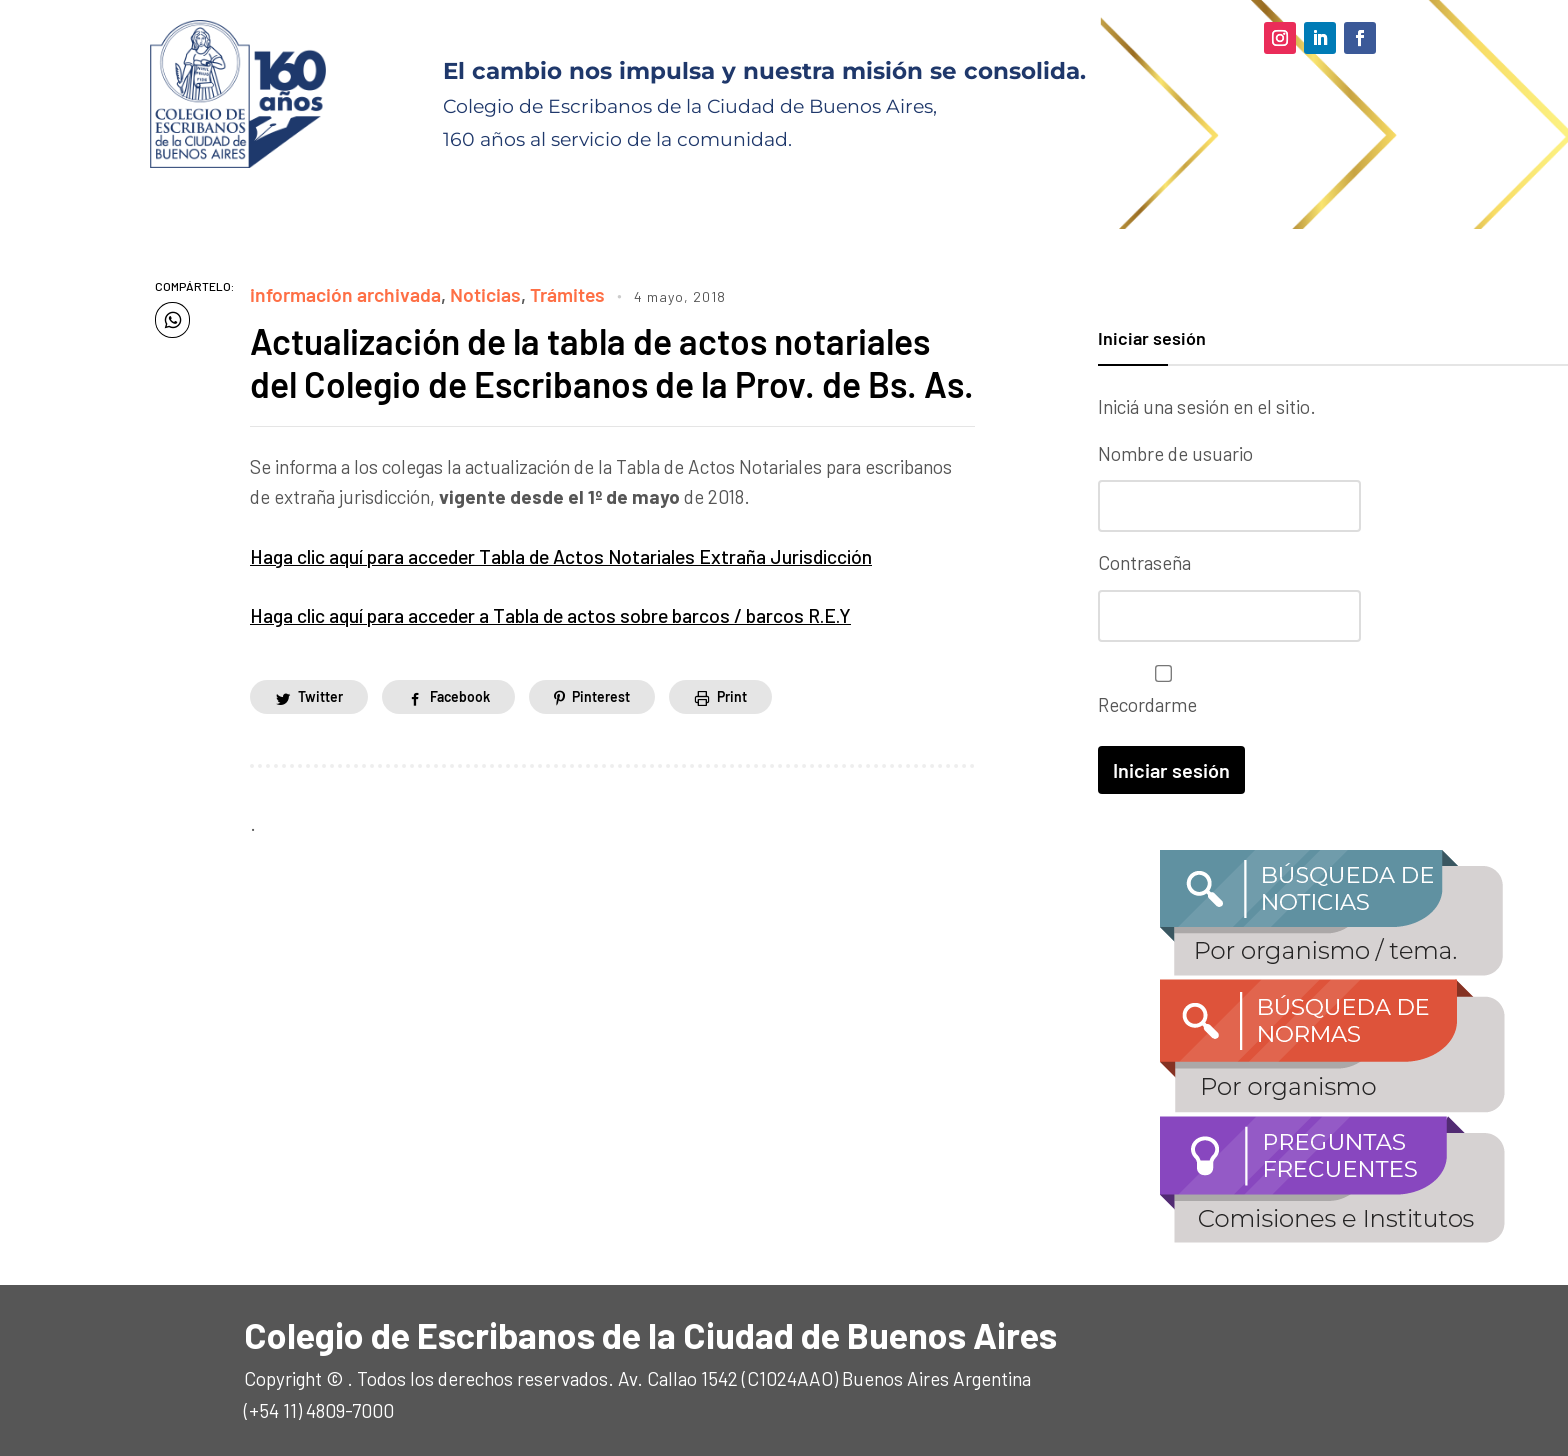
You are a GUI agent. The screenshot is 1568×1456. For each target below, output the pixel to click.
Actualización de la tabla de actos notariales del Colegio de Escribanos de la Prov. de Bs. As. (595, 383)
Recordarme (1158, 688)
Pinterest (601, 737)
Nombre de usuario (1175, 453)
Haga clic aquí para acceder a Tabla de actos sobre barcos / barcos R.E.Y (549, 656)
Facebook (460, 737)
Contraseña (1144, 561)
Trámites (562, 294)
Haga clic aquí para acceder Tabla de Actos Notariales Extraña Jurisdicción (558, 597)
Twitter (320, 737)
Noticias (481, 294)
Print (732, 737)
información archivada (343, 294)
